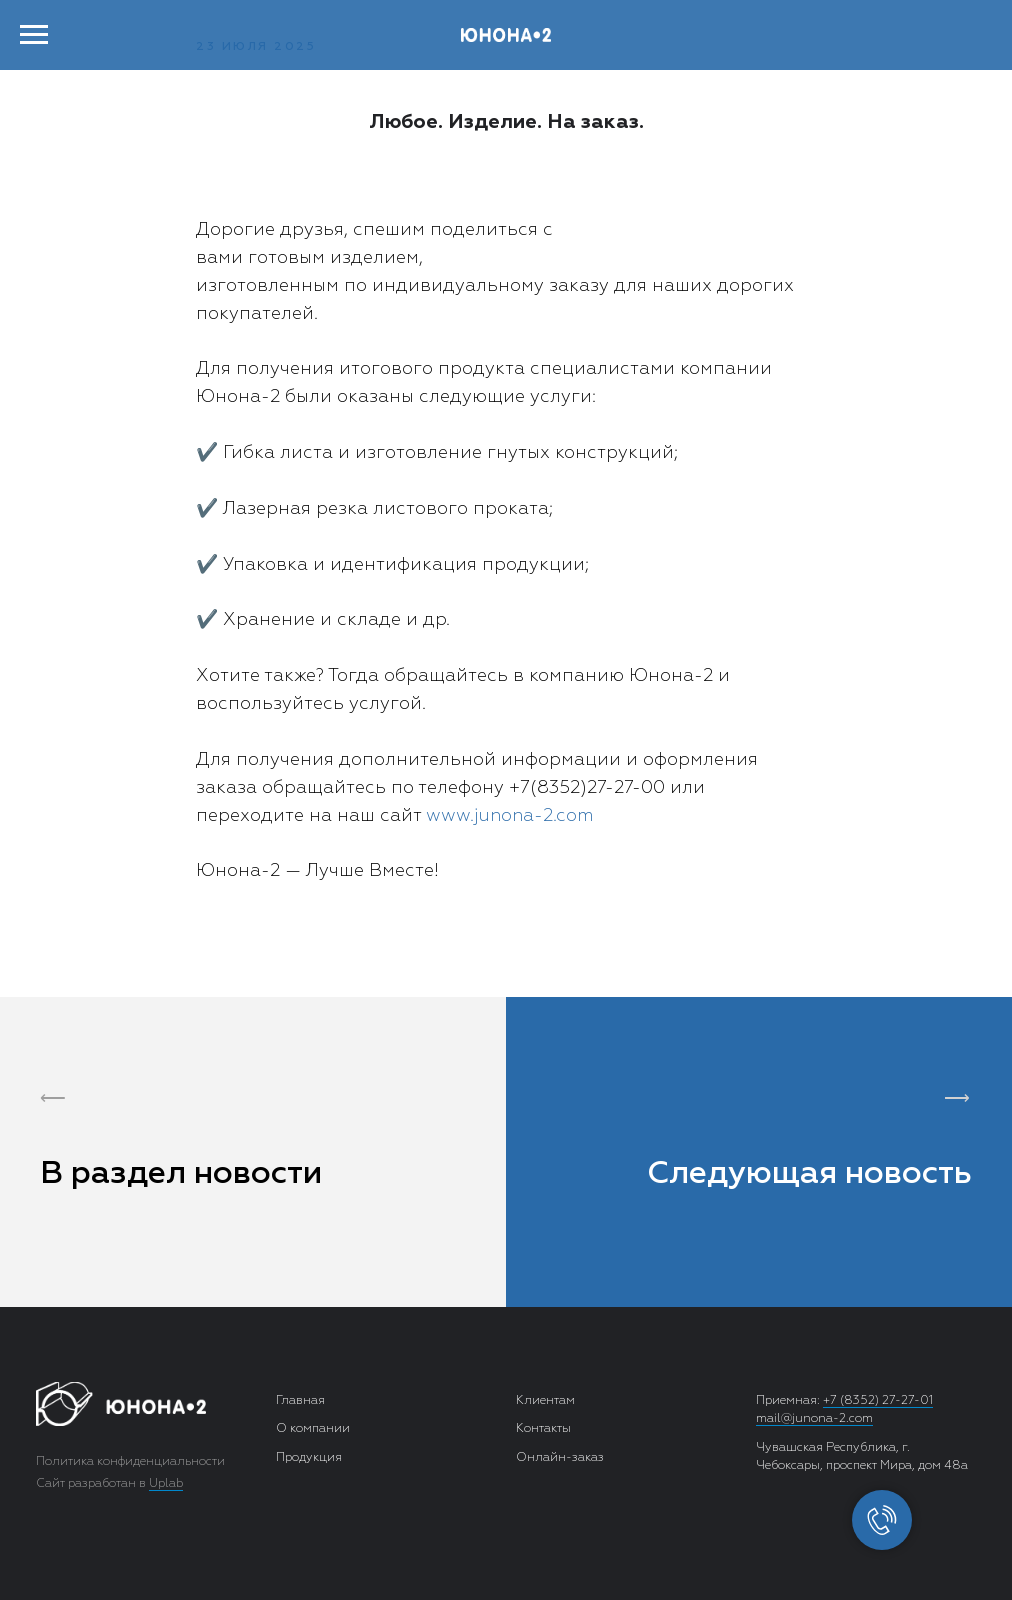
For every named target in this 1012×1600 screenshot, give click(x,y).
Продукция (309, 1458)
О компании (313, 1429)
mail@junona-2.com (814, 1419)
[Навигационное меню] (34, 35)
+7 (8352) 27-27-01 (878, 1401)
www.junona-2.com (509, 816)
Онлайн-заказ (560, 1458)
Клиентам (545, 1401)
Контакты (543, 1429)
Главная (300, 1401)
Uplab (166, 1484)
